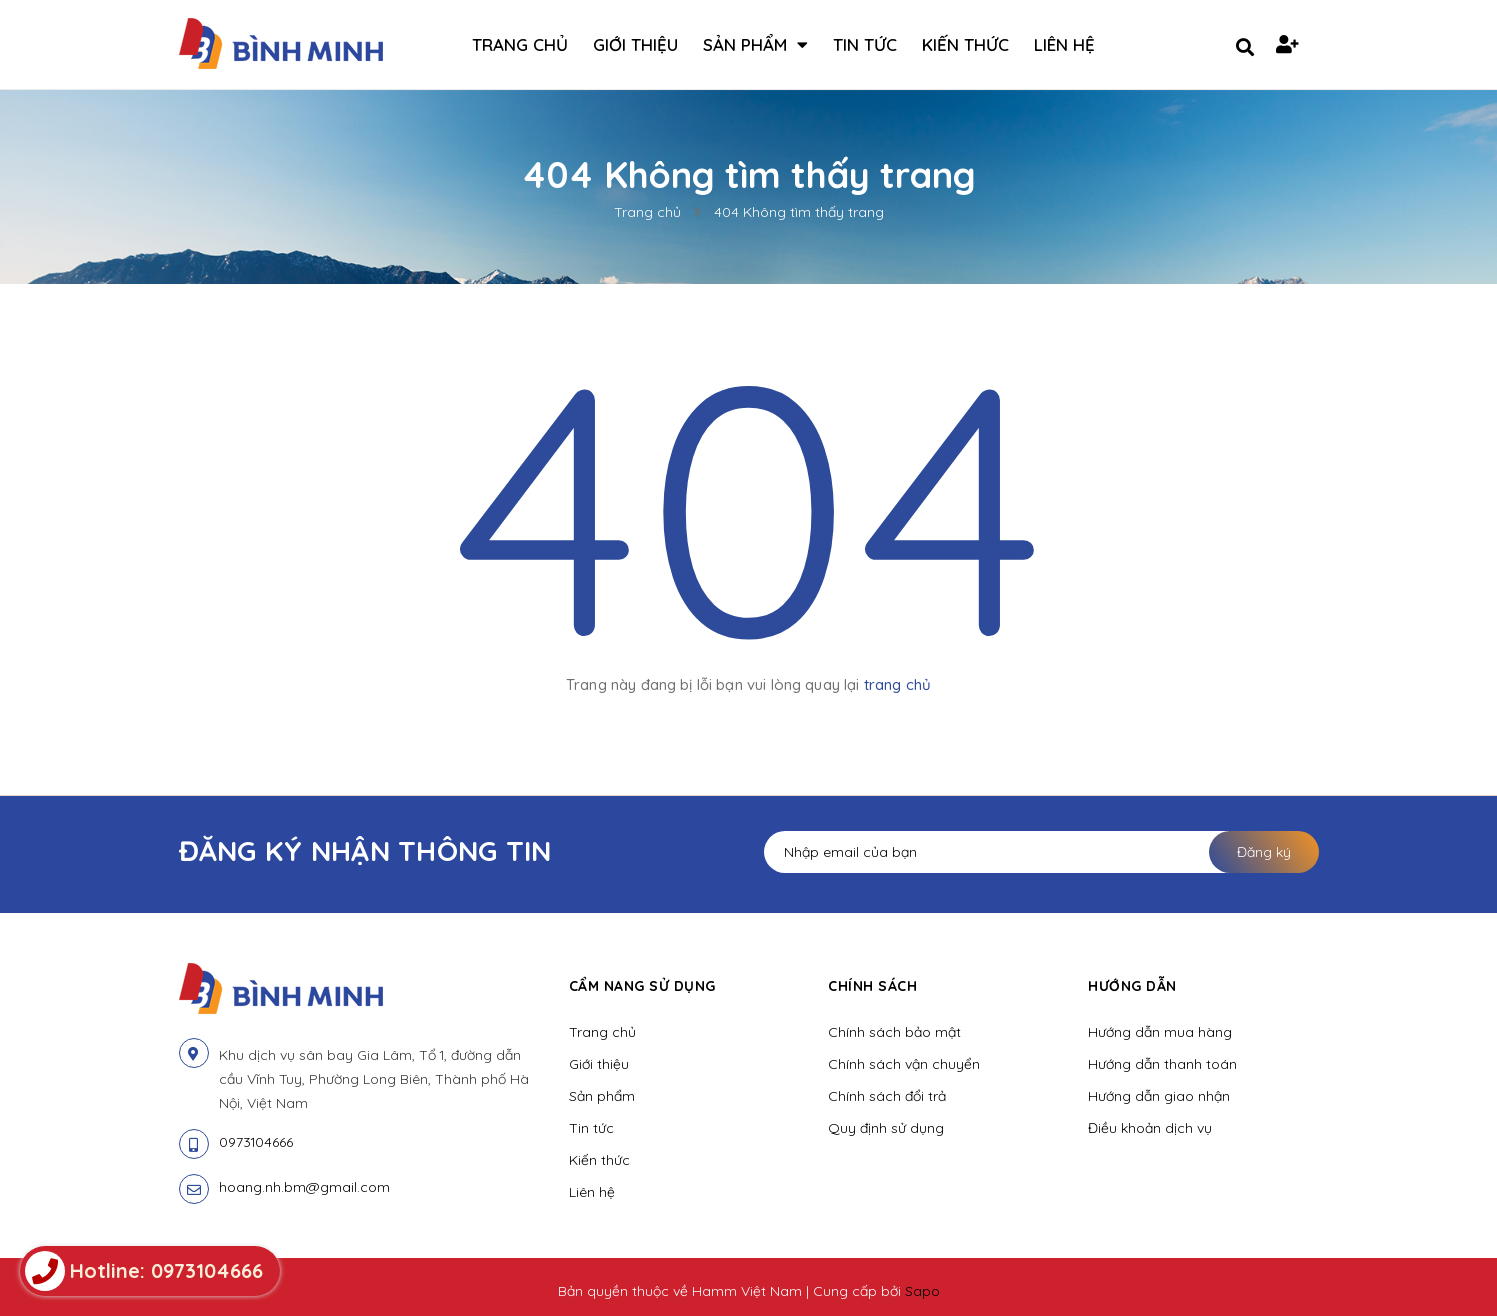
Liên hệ (592, 1192)
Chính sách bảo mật (894, 1032)
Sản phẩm (602, 1096)
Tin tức (591, 1128)
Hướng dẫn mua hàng (1160, 1032)
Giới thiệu (599, 1064)
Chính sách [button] (872, 986)
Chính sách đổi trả (887, 1096)
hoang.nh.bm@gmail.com (304, 1187)
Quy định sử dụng (886, 1128)
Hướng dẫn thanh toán (1162, 1064)
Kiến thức (599, 1160)
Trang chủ (602, 1032)
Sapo (922, 1291)
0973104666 (256, 1142)
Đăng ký (1264, 852)
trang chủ (897, 684)
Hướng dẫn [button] (1132, 986)
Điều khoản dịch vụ (1150, 1128)
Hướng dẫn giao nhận (1159, 1096)
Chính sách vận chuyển (904, 1064)
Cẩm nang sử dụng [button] (642, 986)
